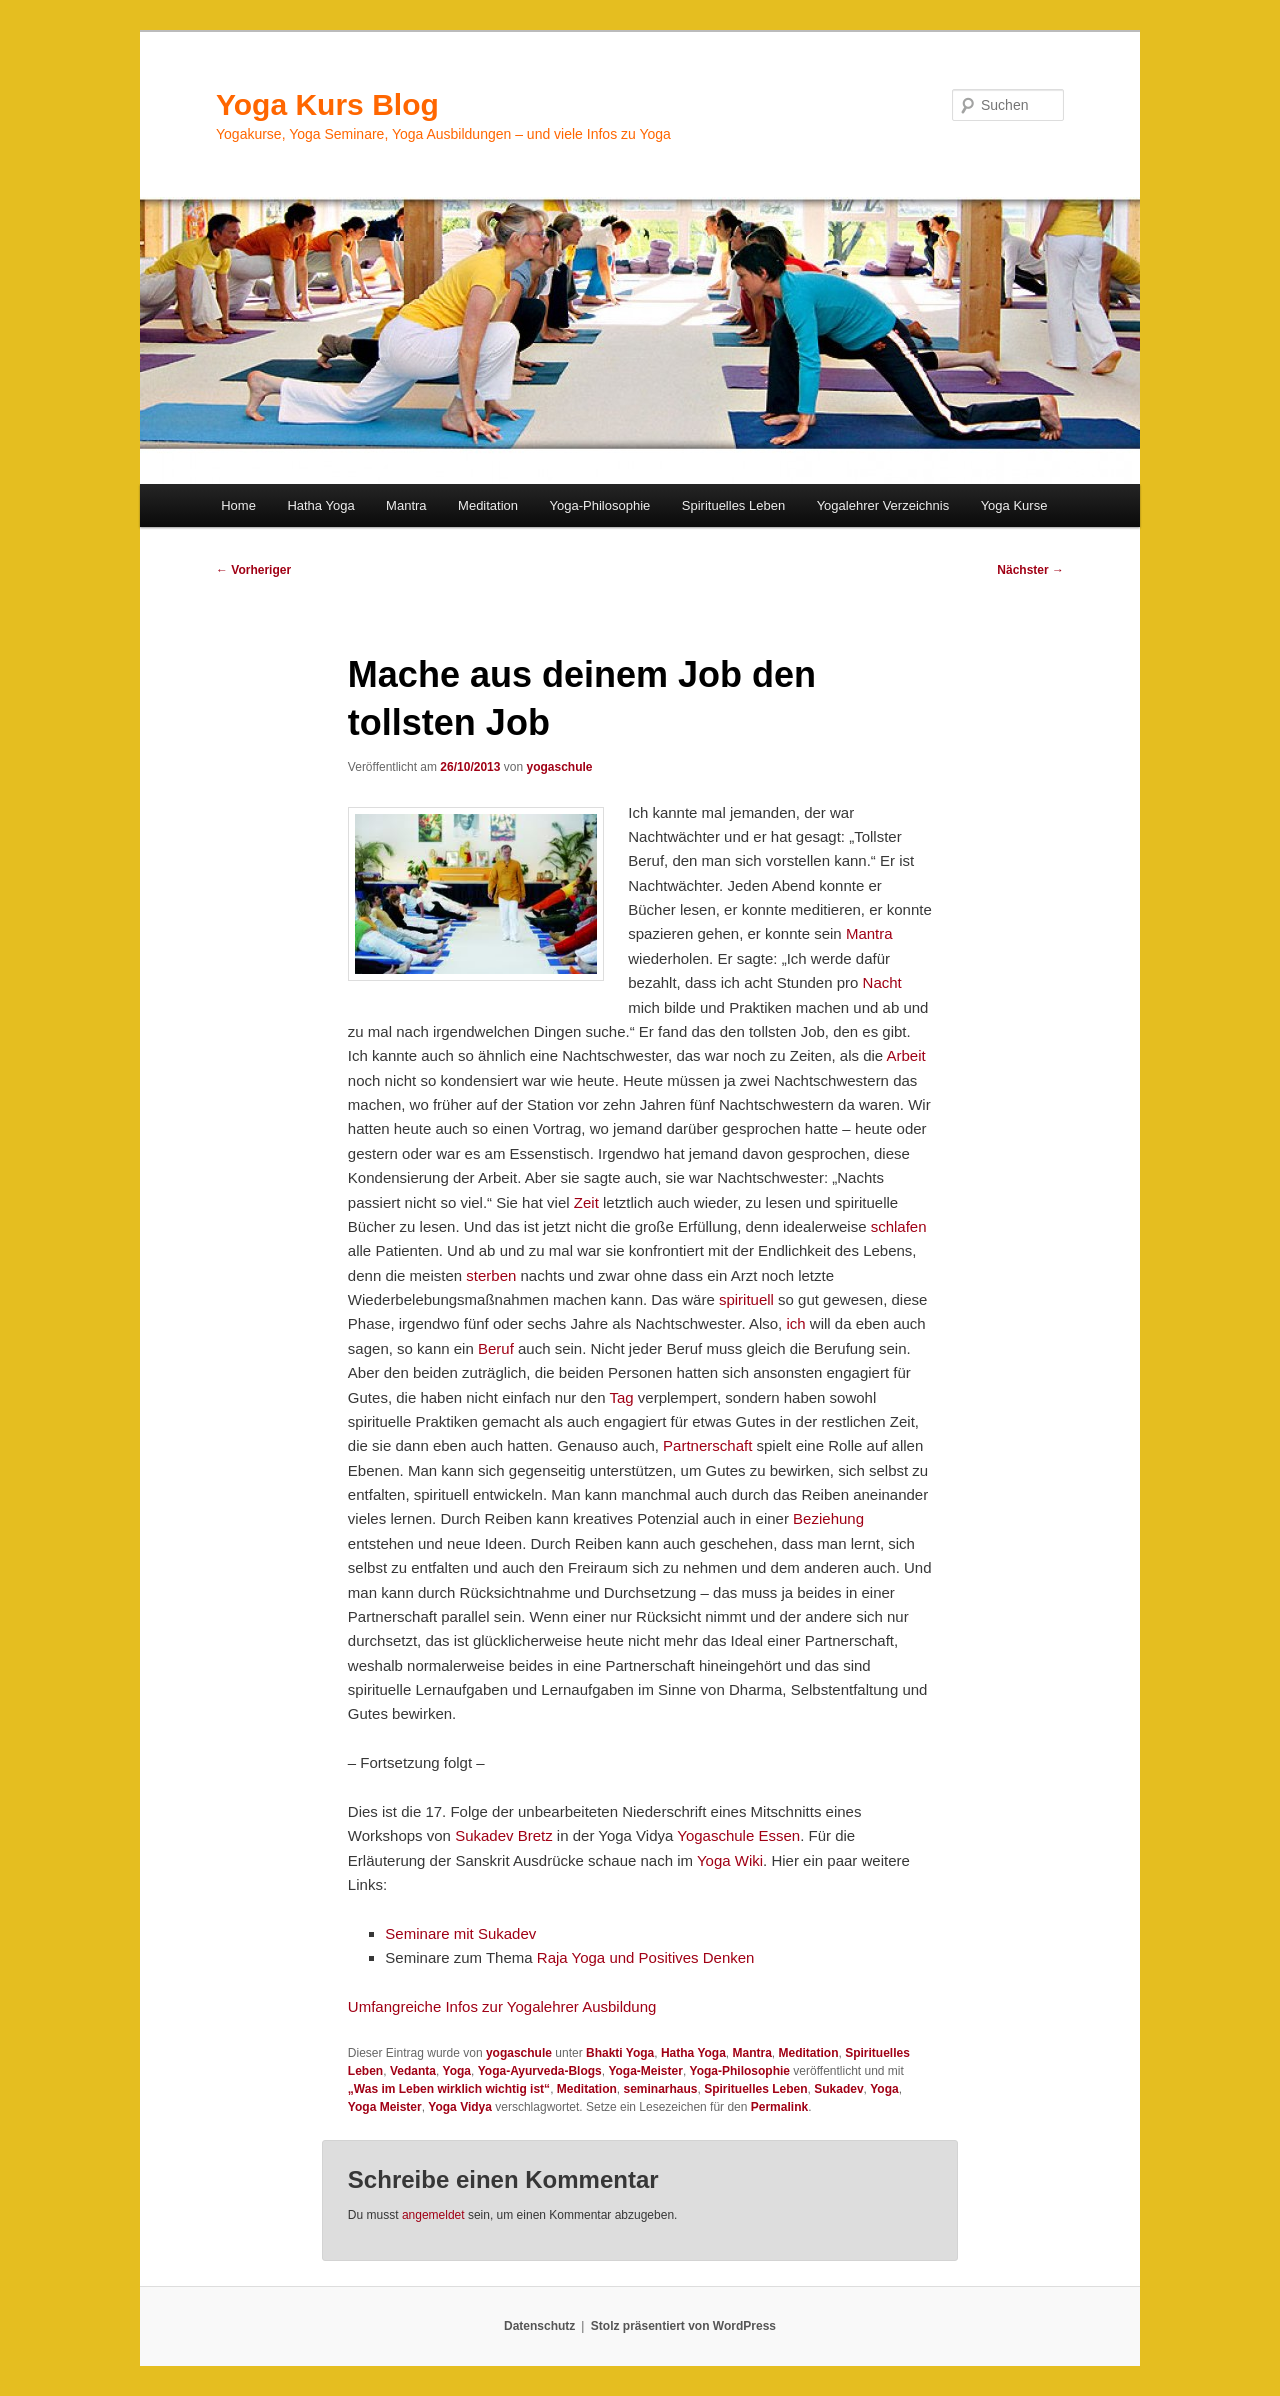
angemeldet (433, 2215)
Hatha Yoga (320, 505)
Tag (621, 1397)
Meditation (488, 505)
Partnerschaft (707, 1445)
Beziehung (828, 1518)
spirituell (746, 1299)
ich (795, 1323)
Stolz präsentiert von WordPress (683, 2326)
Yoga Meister (385, 2107)
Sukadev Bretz (504, 1835)
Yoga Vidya (460, 2107)
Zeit (586, 1202)
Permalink (779, 2107)
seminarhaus (660, 2089)
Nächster (1030, 570)
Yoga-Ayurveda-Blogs (540, 2071)
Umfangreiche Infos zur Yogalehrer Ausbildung (502, 2006)
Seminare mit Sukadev (460, 1933)
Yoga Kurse (1014, 505)
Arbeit (906, 1055)
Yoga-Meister (645, 2071)
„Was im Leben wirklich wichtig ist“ (449, 2089)
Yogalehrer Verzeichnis (883, 505)
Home (238, 505)
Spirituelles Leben (733, 505)
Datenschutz (539, 2326)
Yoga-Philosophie (600, 505)
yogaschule (559, 767)
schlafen (899, 1226)
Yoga (457, 2071)
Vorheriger (253, 570)
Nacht (882, 982)
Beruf (496, 1348)
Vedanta (413, 2071)
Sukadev (838, 2089)
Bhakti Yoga (620, 2053)
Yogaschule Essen (738, 1835)
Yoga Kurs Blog (327, 104)
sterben (491, 1275)
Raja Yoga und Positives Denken (646, 1957)
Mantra (406, 505)
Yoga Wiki (730, 1860)
